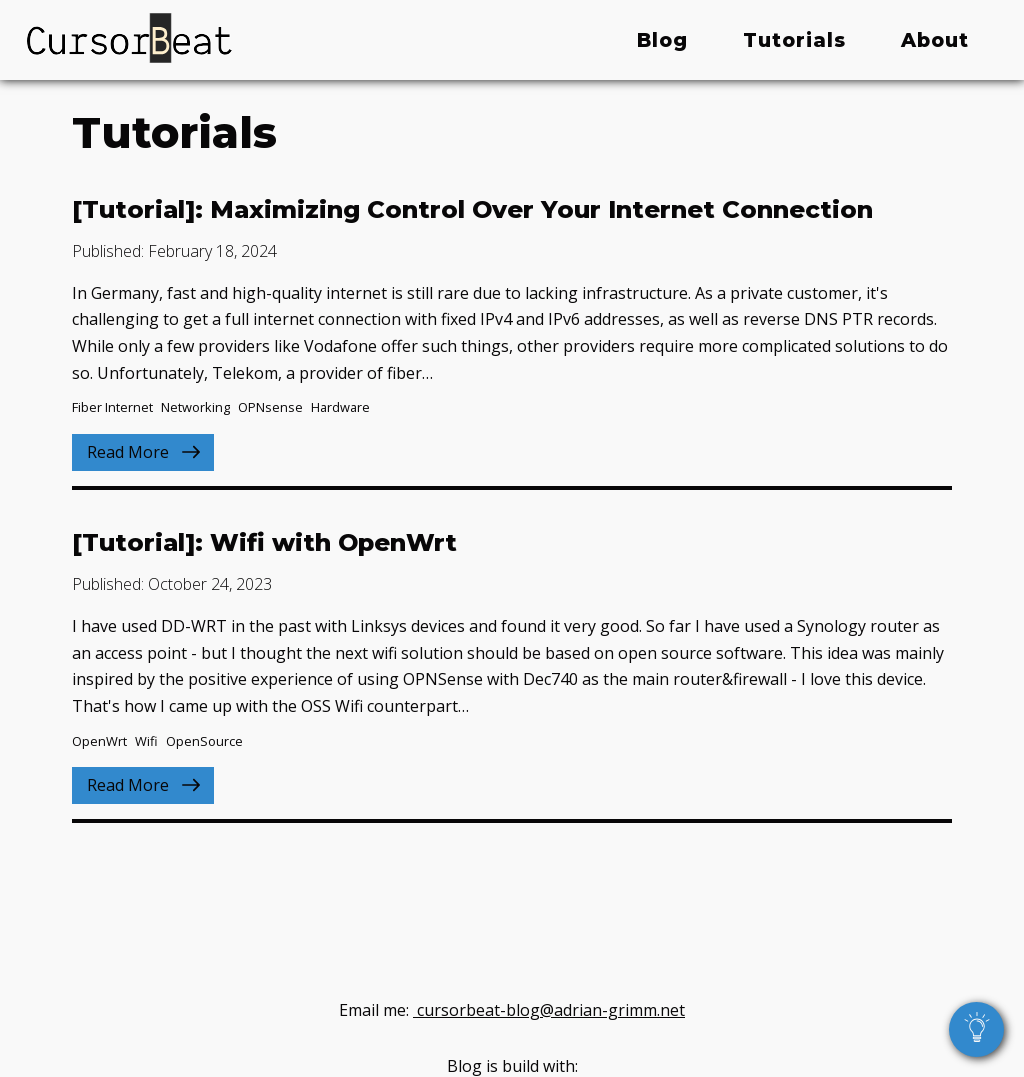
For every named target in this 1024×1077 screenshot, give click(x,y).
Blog (662, 40)
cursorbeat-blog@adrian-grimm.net (549, 1008)
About (935, 40)
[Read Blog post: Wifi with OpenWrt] (512, 667)
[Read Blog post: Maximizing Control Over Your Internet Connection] (512, 334)
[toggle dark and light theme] (976, 1029)
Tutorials (794, 40)
